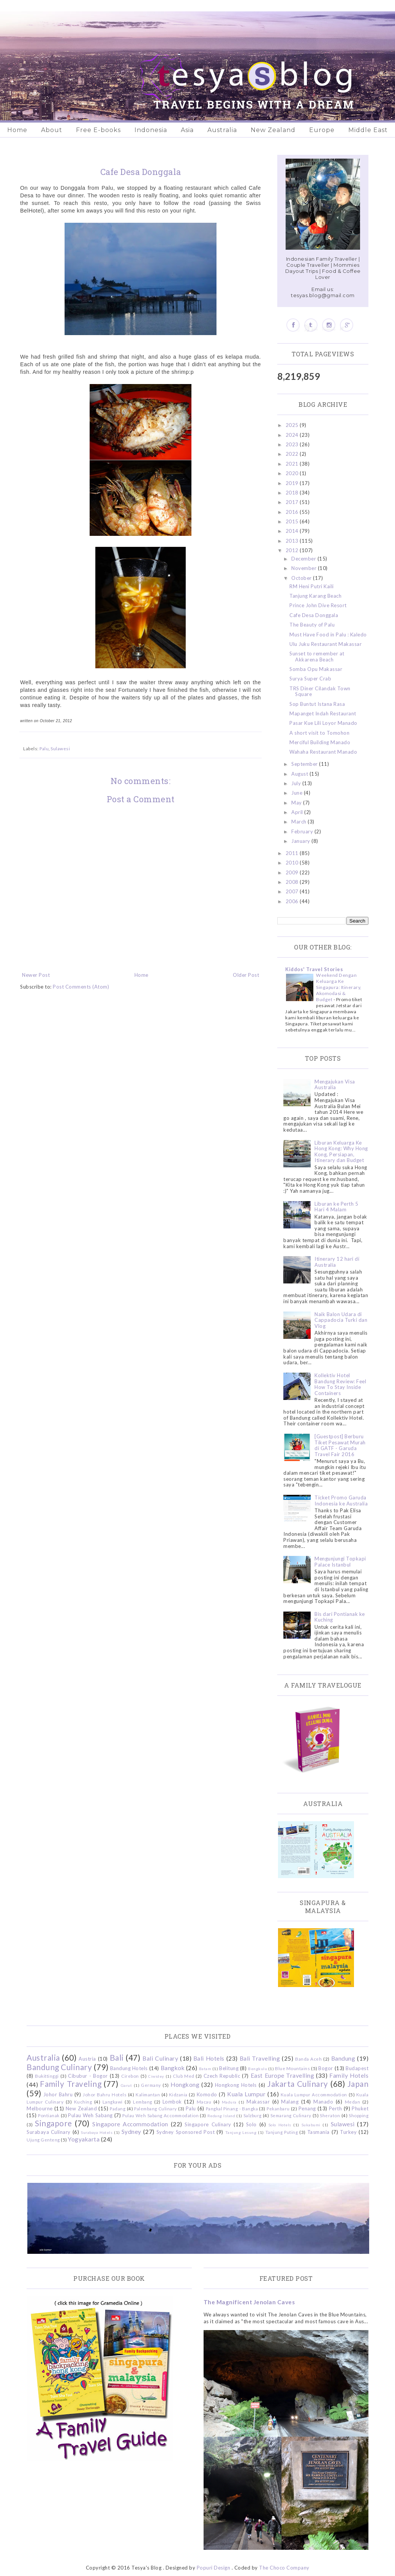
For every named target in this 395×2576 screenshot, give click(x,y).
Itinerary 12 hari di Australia (336, 1262)
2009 (293, 872)
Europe (322, 130)
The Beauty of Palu (312, 625)
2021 (293, 464)
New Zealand (273, 130)
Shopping (358, 2115)
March (299, 822)
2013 (293, 541)
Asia (187, 130)
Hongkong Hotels (236, 2085)
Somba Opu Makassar (315, 669)
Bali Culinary (160, 2058)
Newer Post (36, 975)
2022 (293, 454)
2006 (293, 901)
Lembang (142, 2101)
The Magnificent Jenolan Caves (249, 2302)
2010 (293, 863)
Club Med (183, 2075)
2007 (293, 891)
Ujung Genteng (43, 2139)
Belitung (229, 2068)
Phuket (360, 2108)
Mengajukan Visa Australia (334, 1085)
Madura (229, 2102)
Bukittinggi (47, 2075)
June (297, 793)
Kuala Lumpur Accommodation (314, 2094)
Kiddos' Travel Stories (314, 969)
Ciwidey (156, 2076)
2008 (293, 882)
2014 (293, 531)
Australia (222, 130)
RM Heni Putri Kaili (311, 586)
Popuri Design (214, 2568)
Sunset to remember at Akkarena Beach (316, 656)
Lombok (172, 2102)
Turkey (348, 2132)
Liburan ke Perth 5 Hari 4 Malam (336, 1207)
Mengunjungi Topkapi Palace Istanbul (340, 1562)
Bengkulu (257, 2068)
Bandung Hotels (129, 2068)
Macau (204, 2101)
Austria (87, 2059)
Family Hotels (348, 2075)
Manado (323, 2102)
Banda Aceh (308, 2058)
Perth (335, 2108)
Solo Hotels (280, 2125)
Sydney (131, 2131)
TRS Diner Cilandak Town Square (320, 691)
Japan (358, 2083)
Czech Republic (222, 2076)
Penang (307, 2108)
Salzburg (252, 2115)
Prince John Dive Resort (318, 605)
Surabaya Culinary (49, 2132)
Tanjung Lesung (240, 2132)
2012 (293, 550)
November (304, 568)
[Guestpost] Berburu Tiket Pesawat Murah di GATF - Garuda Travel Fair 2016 (340, 1445)
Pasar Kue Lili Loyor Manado (323, 723)
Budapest (357, 2068)
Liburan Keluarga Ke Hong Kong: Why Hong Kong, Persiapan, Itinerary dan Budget (341, 1152)
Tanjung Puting (281, 2132)
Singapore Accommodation (130, 2124)
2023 (293, 444)
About (51, 130)
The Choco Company (284, 2568)
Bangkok (173, 2067)
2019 (293, 483)
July (296, 783)
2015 (293, 521)
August (300, 774)
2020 (293, 473)
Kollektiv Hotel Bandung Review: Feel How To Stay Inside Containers (340, 1384)
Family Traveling (70, 2083)
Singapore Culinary (208, 2124)
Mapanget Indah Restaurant (322, 713)
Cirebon (130, 2075)
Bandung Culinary (59, 2067)
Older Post (246, 975)
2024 (293, 435)
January (301, 841)
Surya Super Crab (310, 678)
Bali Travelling (260, 2058)
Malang (290, 2102)
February (302, 831)
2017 (293, 502)
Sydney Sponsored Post (185, 2132)
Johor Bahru (58, 2094)
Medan (352, 2101)
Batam (205, 2068)
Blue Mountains (292, 2068)
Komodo (207, 2094)
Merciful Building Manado (319, 742)
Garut (126, 2085)
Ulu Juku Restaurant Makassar (325, 644)
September (305, 764)
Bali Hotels (208, 2058)
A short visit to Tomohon (319, 733)
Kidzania (178, 2094)
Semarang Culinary (290, 2115)
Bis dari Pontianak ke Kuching (339, 1617)
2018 (293, 493)
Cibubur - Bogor (87, 2076)
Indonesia (150, 130)
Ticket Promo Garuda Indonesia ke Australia (341, 1500)
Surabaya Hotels (96, 2132)
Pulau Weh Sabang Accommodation (160, 2115)
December (304, 559)
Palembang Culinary (155, 2108)
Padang (117, 2108)
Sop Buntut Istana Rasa (317, 704)
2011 (293, 853)
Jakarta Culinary (297, 2083)
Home (17, 130)
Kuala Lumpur (246, 2094)
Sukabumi (311, 2125)
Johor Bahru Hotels (104, 2094)
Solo (251, 2124)
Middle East (368, 130)
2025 (293, 425)
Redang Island (221, 2115)
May (297, 803)
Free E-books (98, 130)
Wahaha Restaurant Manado (323, 752)
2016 (293, 512)
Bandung (343, 2058)
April (297, 812)
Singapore (53, 2123)
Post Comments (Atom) (81, 987)
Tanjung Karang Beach (315, 596)
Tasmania (318, 2132)
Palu (44, 748)
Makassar (258, 2102)
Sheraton (330, 2115)
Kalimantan (148, 2094)
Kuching (83, 2101)
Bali (117, 2057)
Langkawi (113, 2101)
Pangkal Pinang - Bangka (232, 2108)
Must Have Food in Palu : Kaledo (328, 634)
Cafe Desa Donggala (313, 615)
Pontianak (49, 2115)
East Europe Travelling (282, 2075)
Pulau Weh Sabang (90, 2115)
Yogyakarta (84, 2139)
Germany (151, 2085)
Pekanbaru (278, 2108)
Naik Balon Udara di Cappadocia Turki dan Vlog (340, 1320)
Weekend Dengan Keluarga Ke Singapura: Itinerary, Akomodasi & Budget (339, 987)
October (302, 578)
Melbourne (40, 2108)
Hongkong (185, 2084)
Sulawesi (60, 748)
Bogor (325, 2068)
